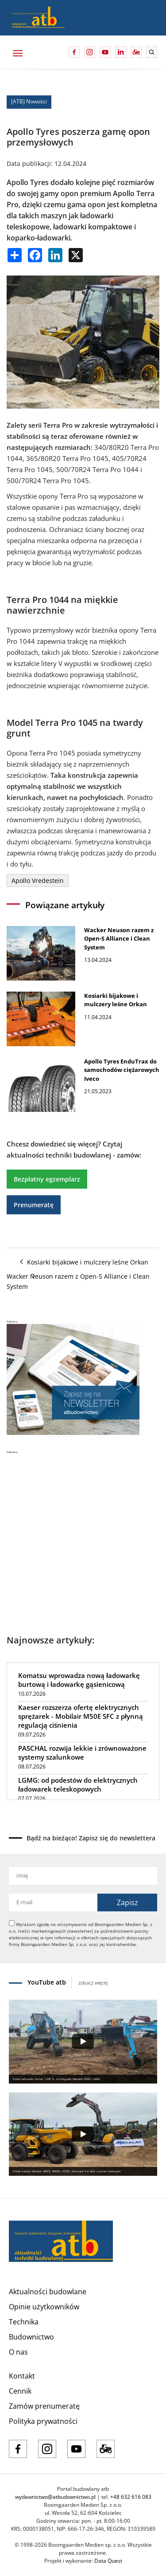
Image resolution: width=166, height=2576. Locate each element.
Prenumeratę (34, 1205)
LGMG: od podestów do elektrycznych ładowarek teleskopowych (78, 1784)
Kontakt (22, 2376)
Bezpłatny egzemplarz (47, 1179)
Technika (24, 2322)
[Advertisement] (83, 1537)
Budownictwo (31, 2337)
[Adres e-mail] (53, 1902)
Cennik (20, 2391)
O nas (18, 2352)
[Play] (83, 2041)
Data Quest (108, 2560)
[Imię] (83, 1876)
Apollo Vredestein (38, 880)
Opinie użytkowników (44, 2307)
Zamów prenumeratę (44, 2406)
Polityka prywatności (43, 2421)
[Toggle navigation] (17, 52)
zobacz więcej (93, 1982)
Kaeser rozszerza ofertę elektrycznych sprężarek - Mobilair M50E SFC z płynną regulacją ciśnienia (80, 1716)
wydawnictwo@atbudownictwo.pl (55, 2497)
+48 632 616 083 (130, 2497)
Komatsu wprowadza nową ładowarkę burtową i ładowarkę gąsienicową (79, 1680)
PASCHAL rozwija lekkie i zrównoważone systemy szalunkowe (82, 1752)
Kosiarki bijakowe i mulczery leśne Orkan (83, 1262)
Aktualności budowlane (47, 2291)
